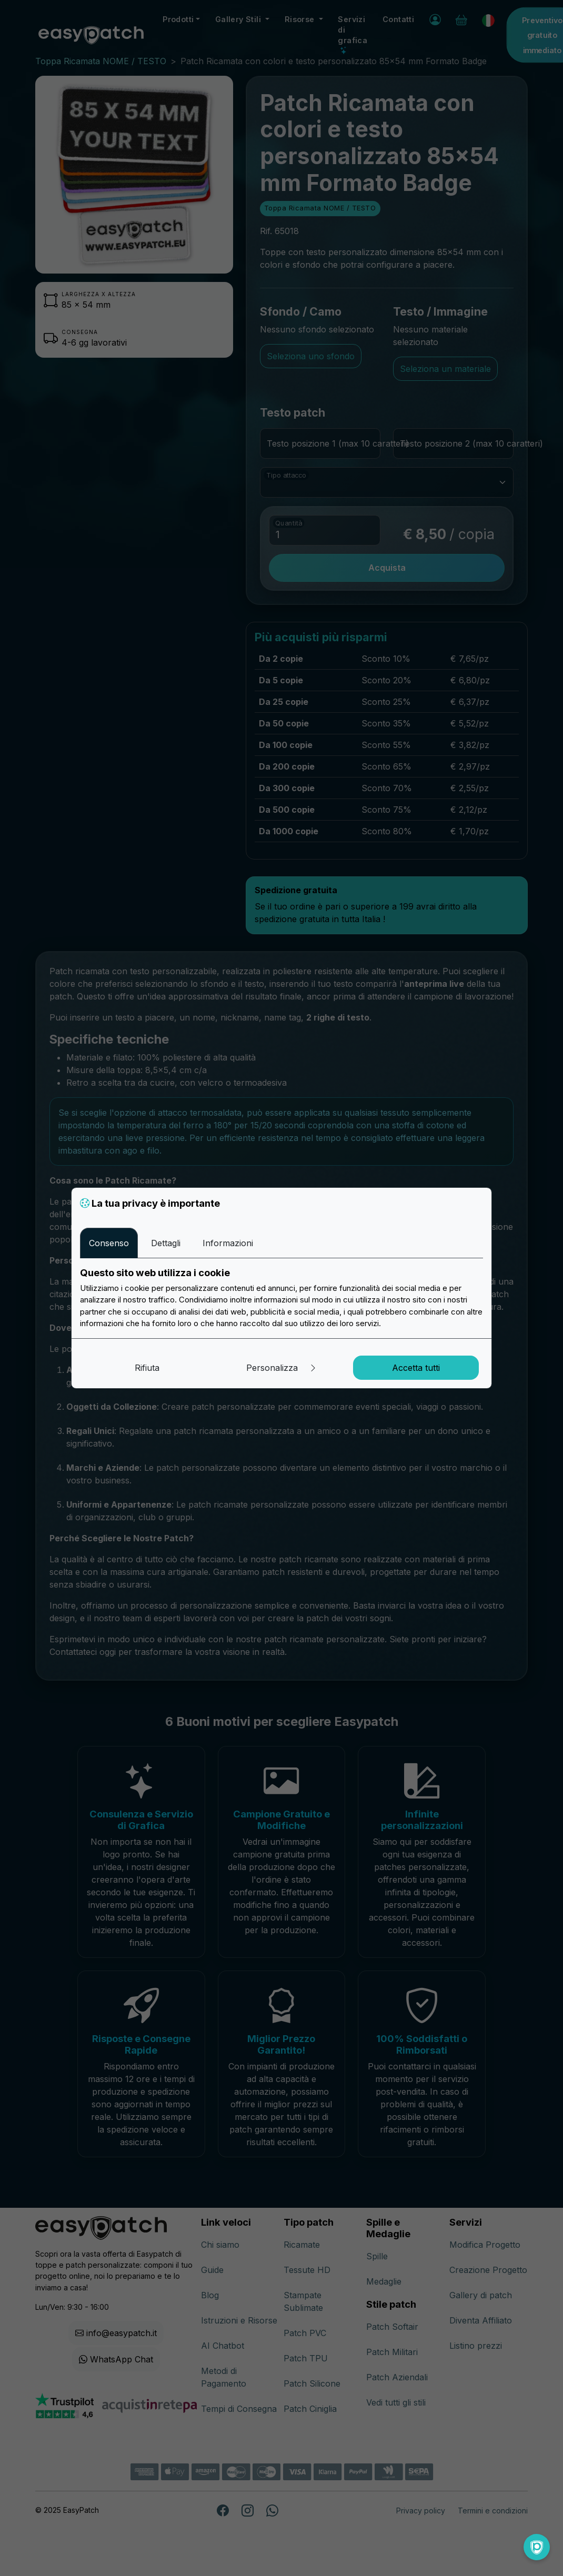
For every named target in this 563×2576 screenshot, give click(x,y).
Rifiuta (147, 1367)
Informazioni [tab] (228, 1243)
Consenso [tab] (109, 1243)
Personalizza (281, 1367)
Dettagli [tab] (165, 1243)
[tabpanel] (281, 1298)
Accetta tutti (416, 1367)
